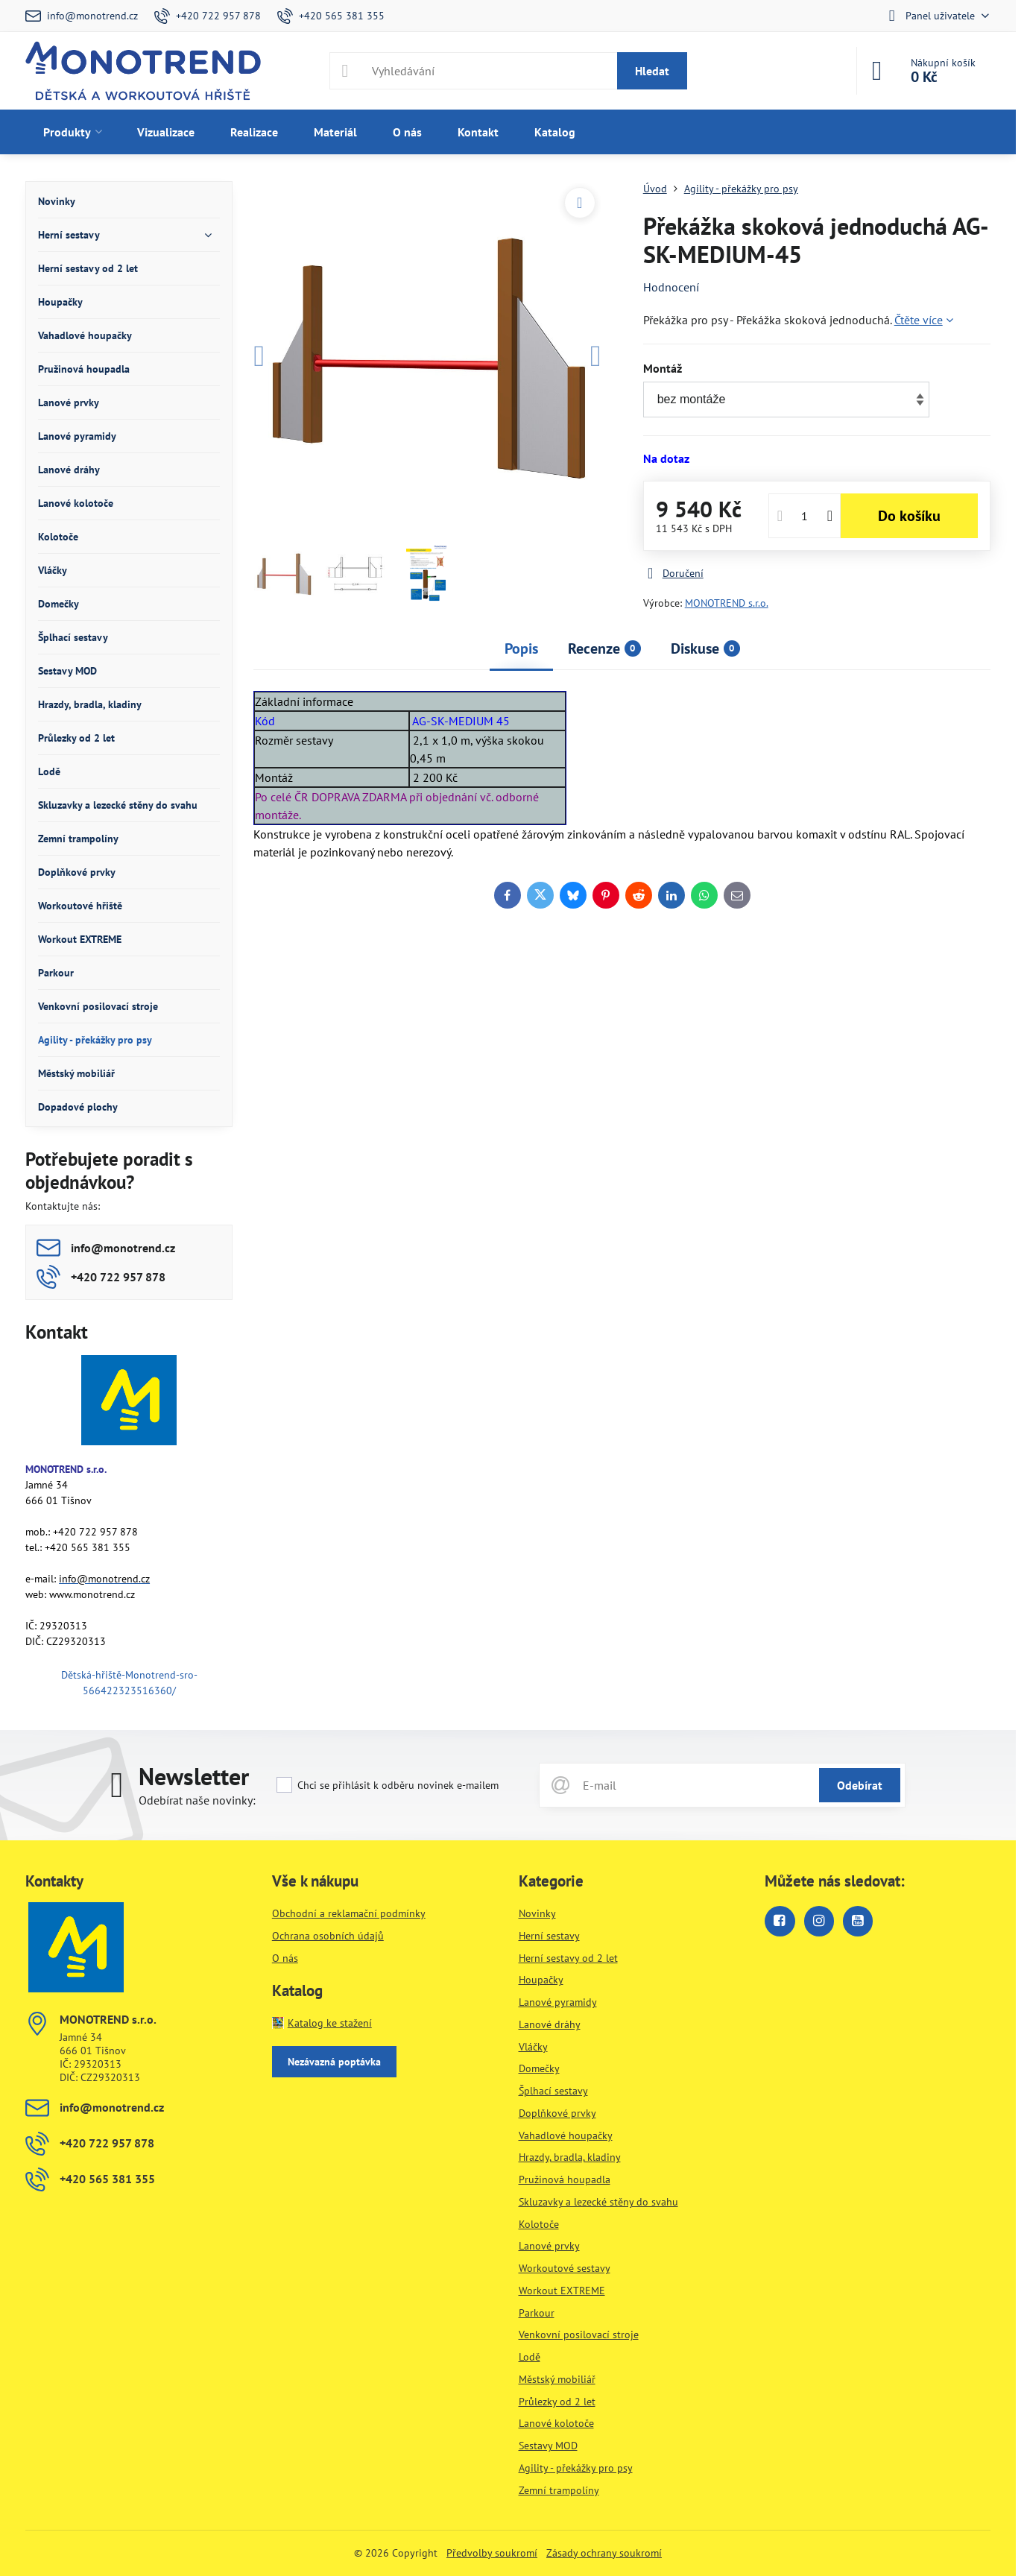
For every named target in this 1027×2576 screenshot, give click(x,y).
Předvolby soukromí (491, 2553)
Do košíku (909, 515)
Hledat (652, 70)
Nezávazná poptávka (334, 2061)
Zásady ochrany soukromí (604, 2553)
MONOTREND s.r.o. (726, 603)
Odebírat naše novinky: (197, 1800)
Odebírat (859, 1785)
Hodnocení (671, 287)
